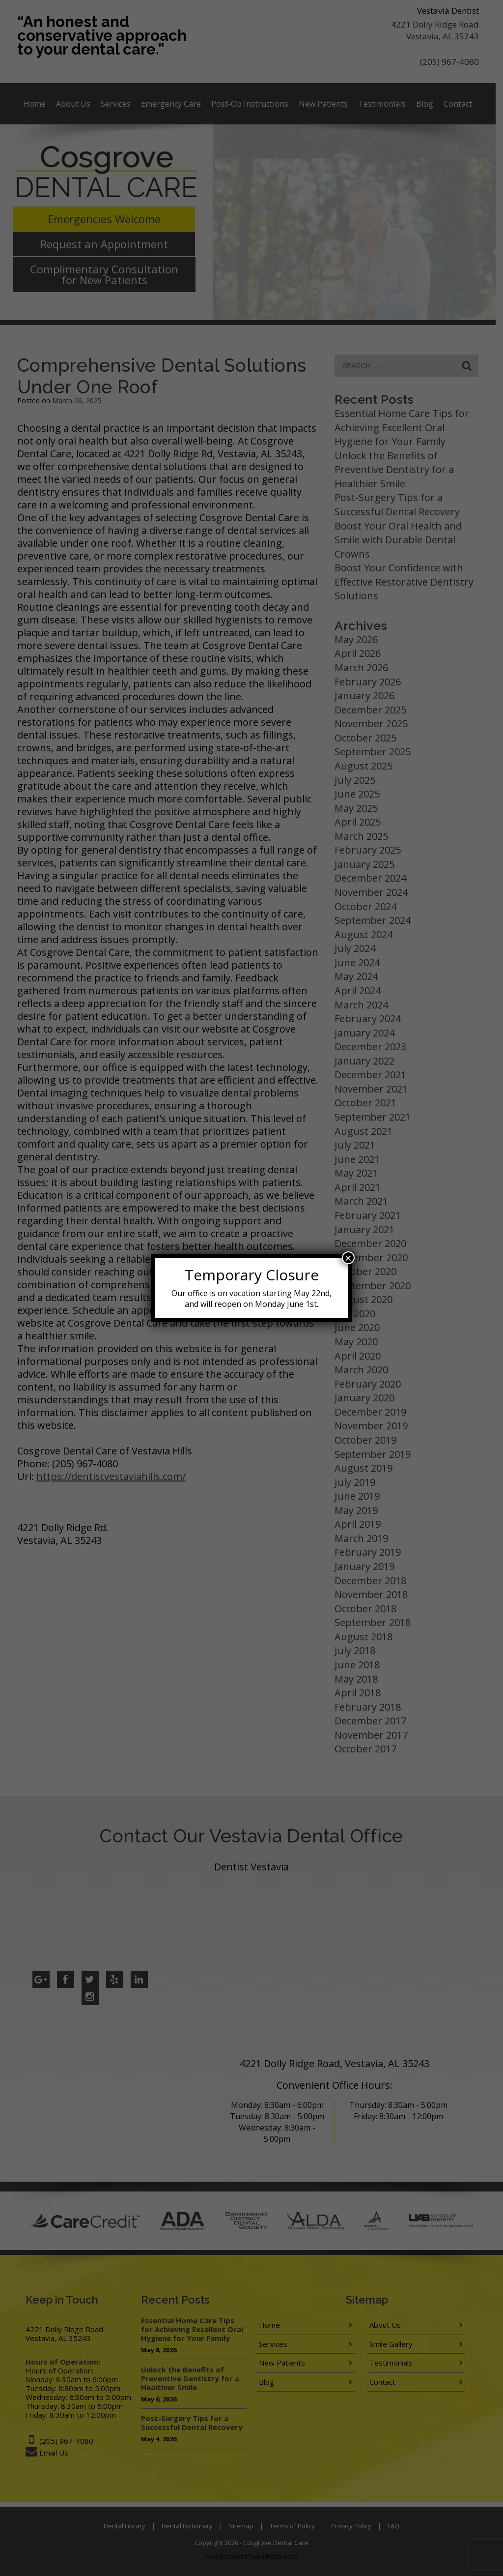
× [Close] (348, 1257)
